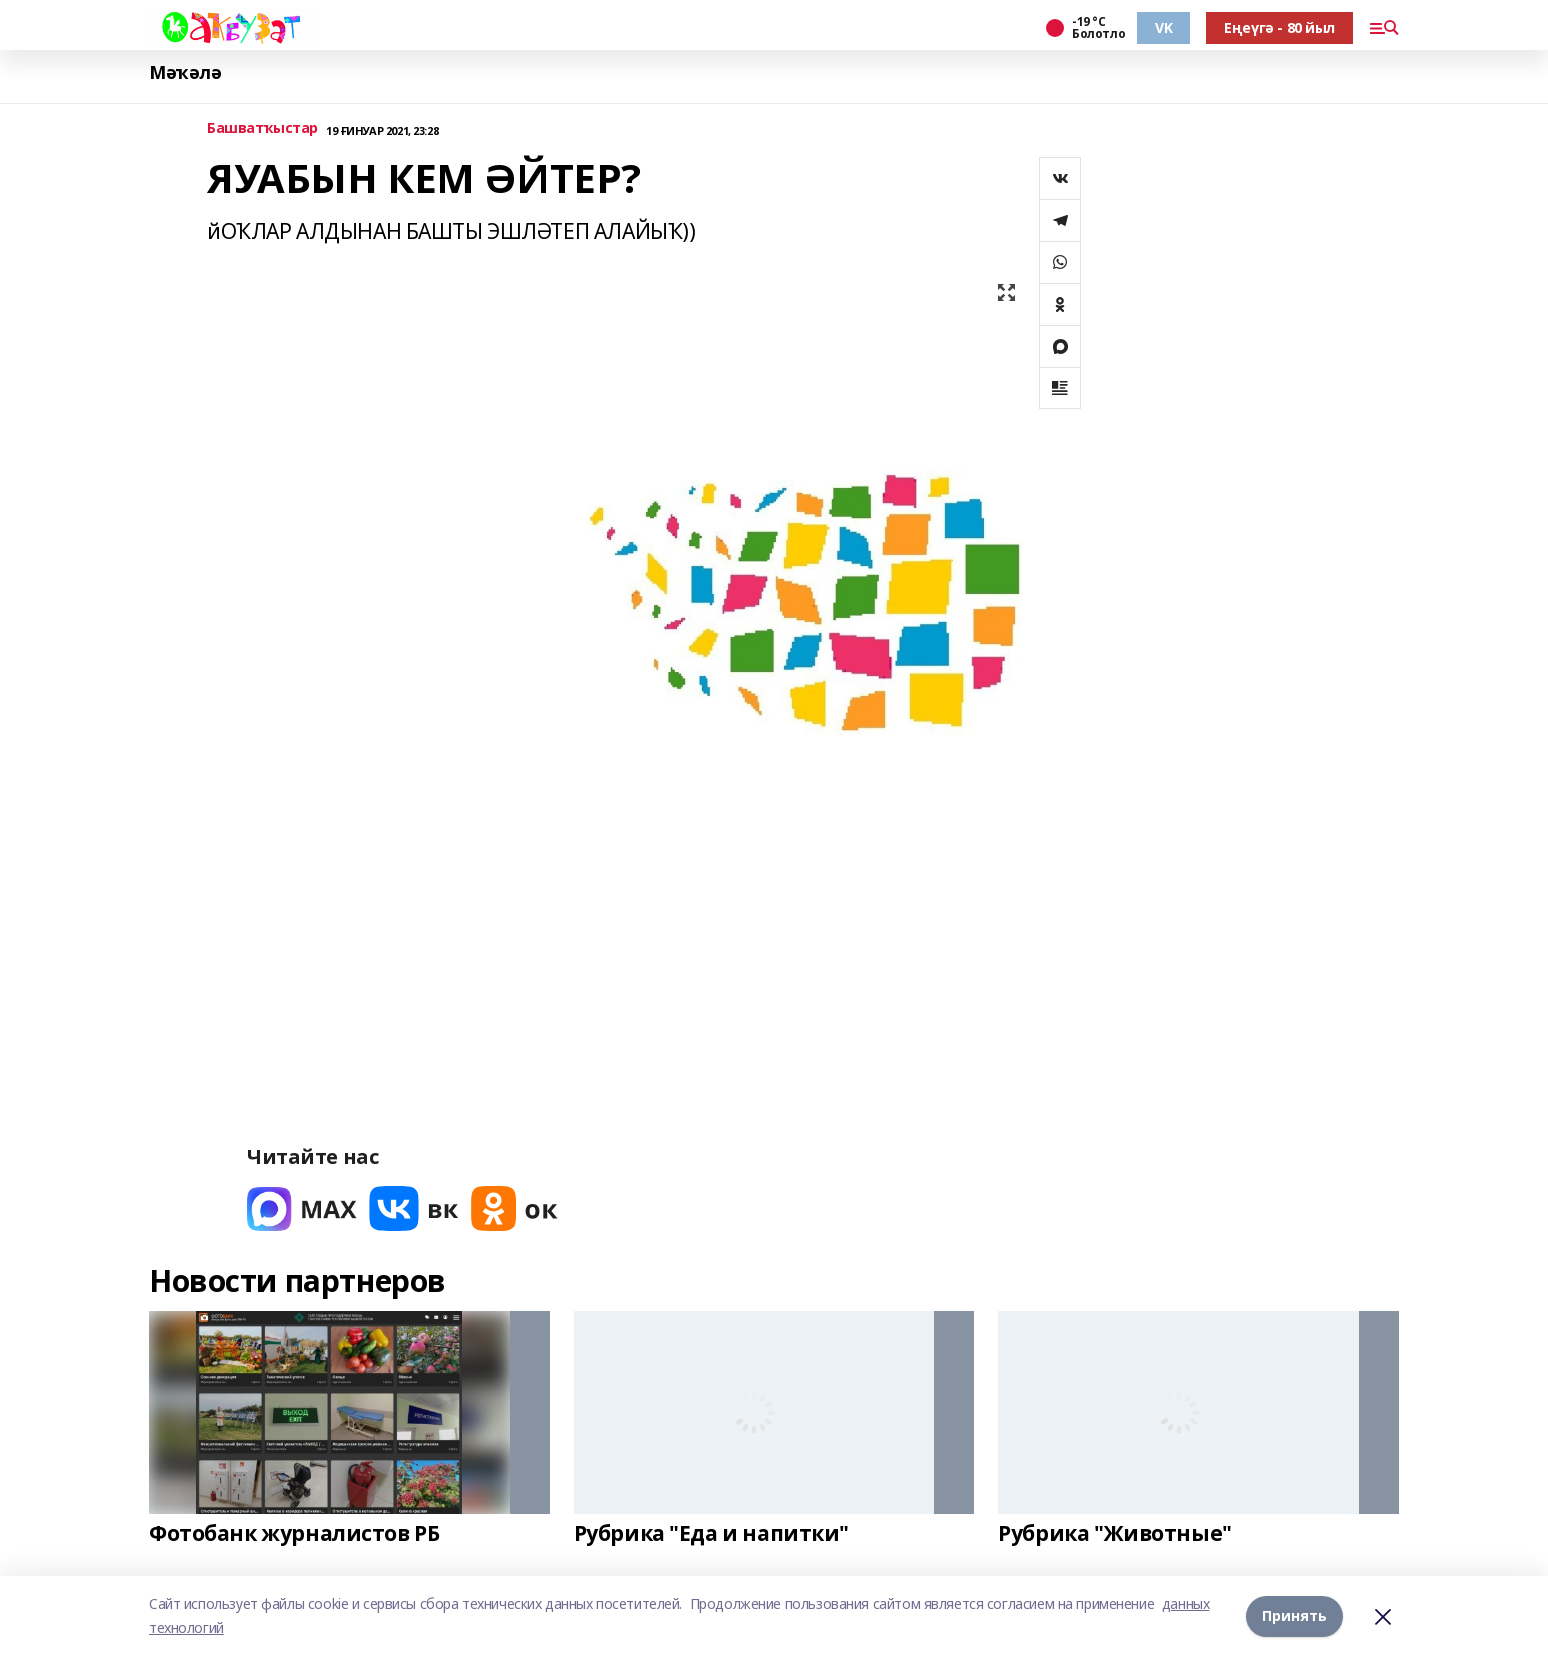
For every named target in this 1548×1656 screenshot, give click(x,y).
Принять (1294, 1615)
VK (1163, 27)
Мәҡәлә (185, 72)
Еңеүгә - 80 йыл (1279, 27)
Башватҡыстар (262, 128)
